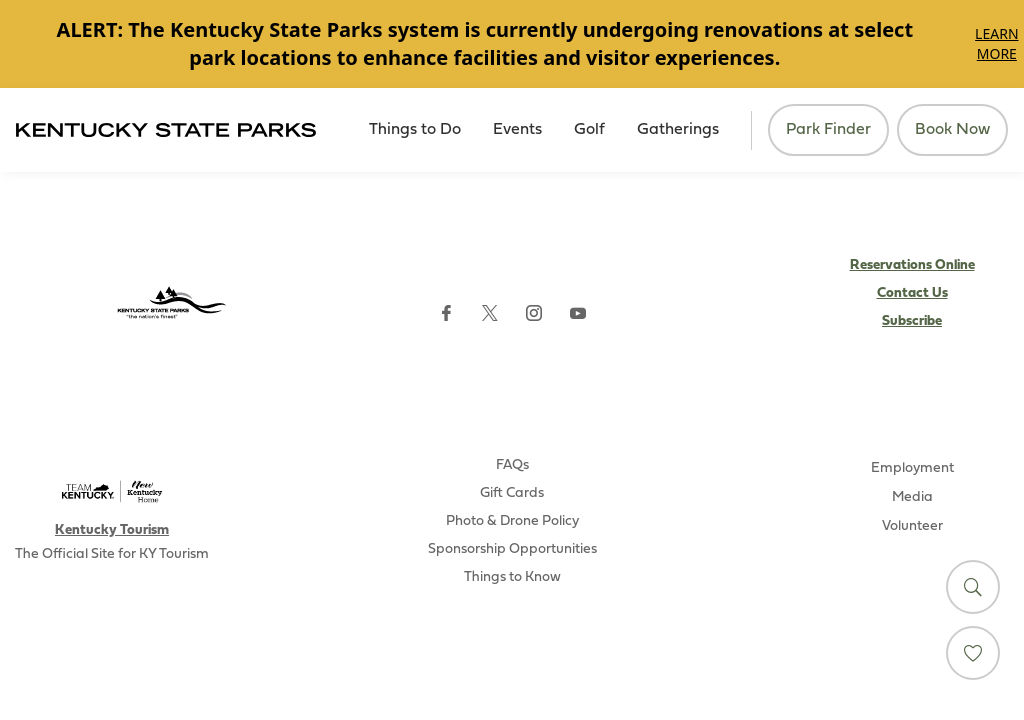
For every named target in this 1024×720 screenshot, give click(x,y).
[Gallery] (512, 44)
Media (912, 497)
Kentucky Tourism (112, 530)
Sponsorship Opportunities (512, 549)
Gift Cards (512, 493)
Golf (589, 130)
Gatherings (678, 130)
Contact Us (912, 293)
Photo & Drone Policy (512, 521)
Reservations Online (912, 265)
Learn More (996, 43)
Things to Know (512, 577)
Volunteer (912, 526)
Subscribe (912, 321)
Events (517, 130)
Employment (912, 468)
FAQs (512, 465)
